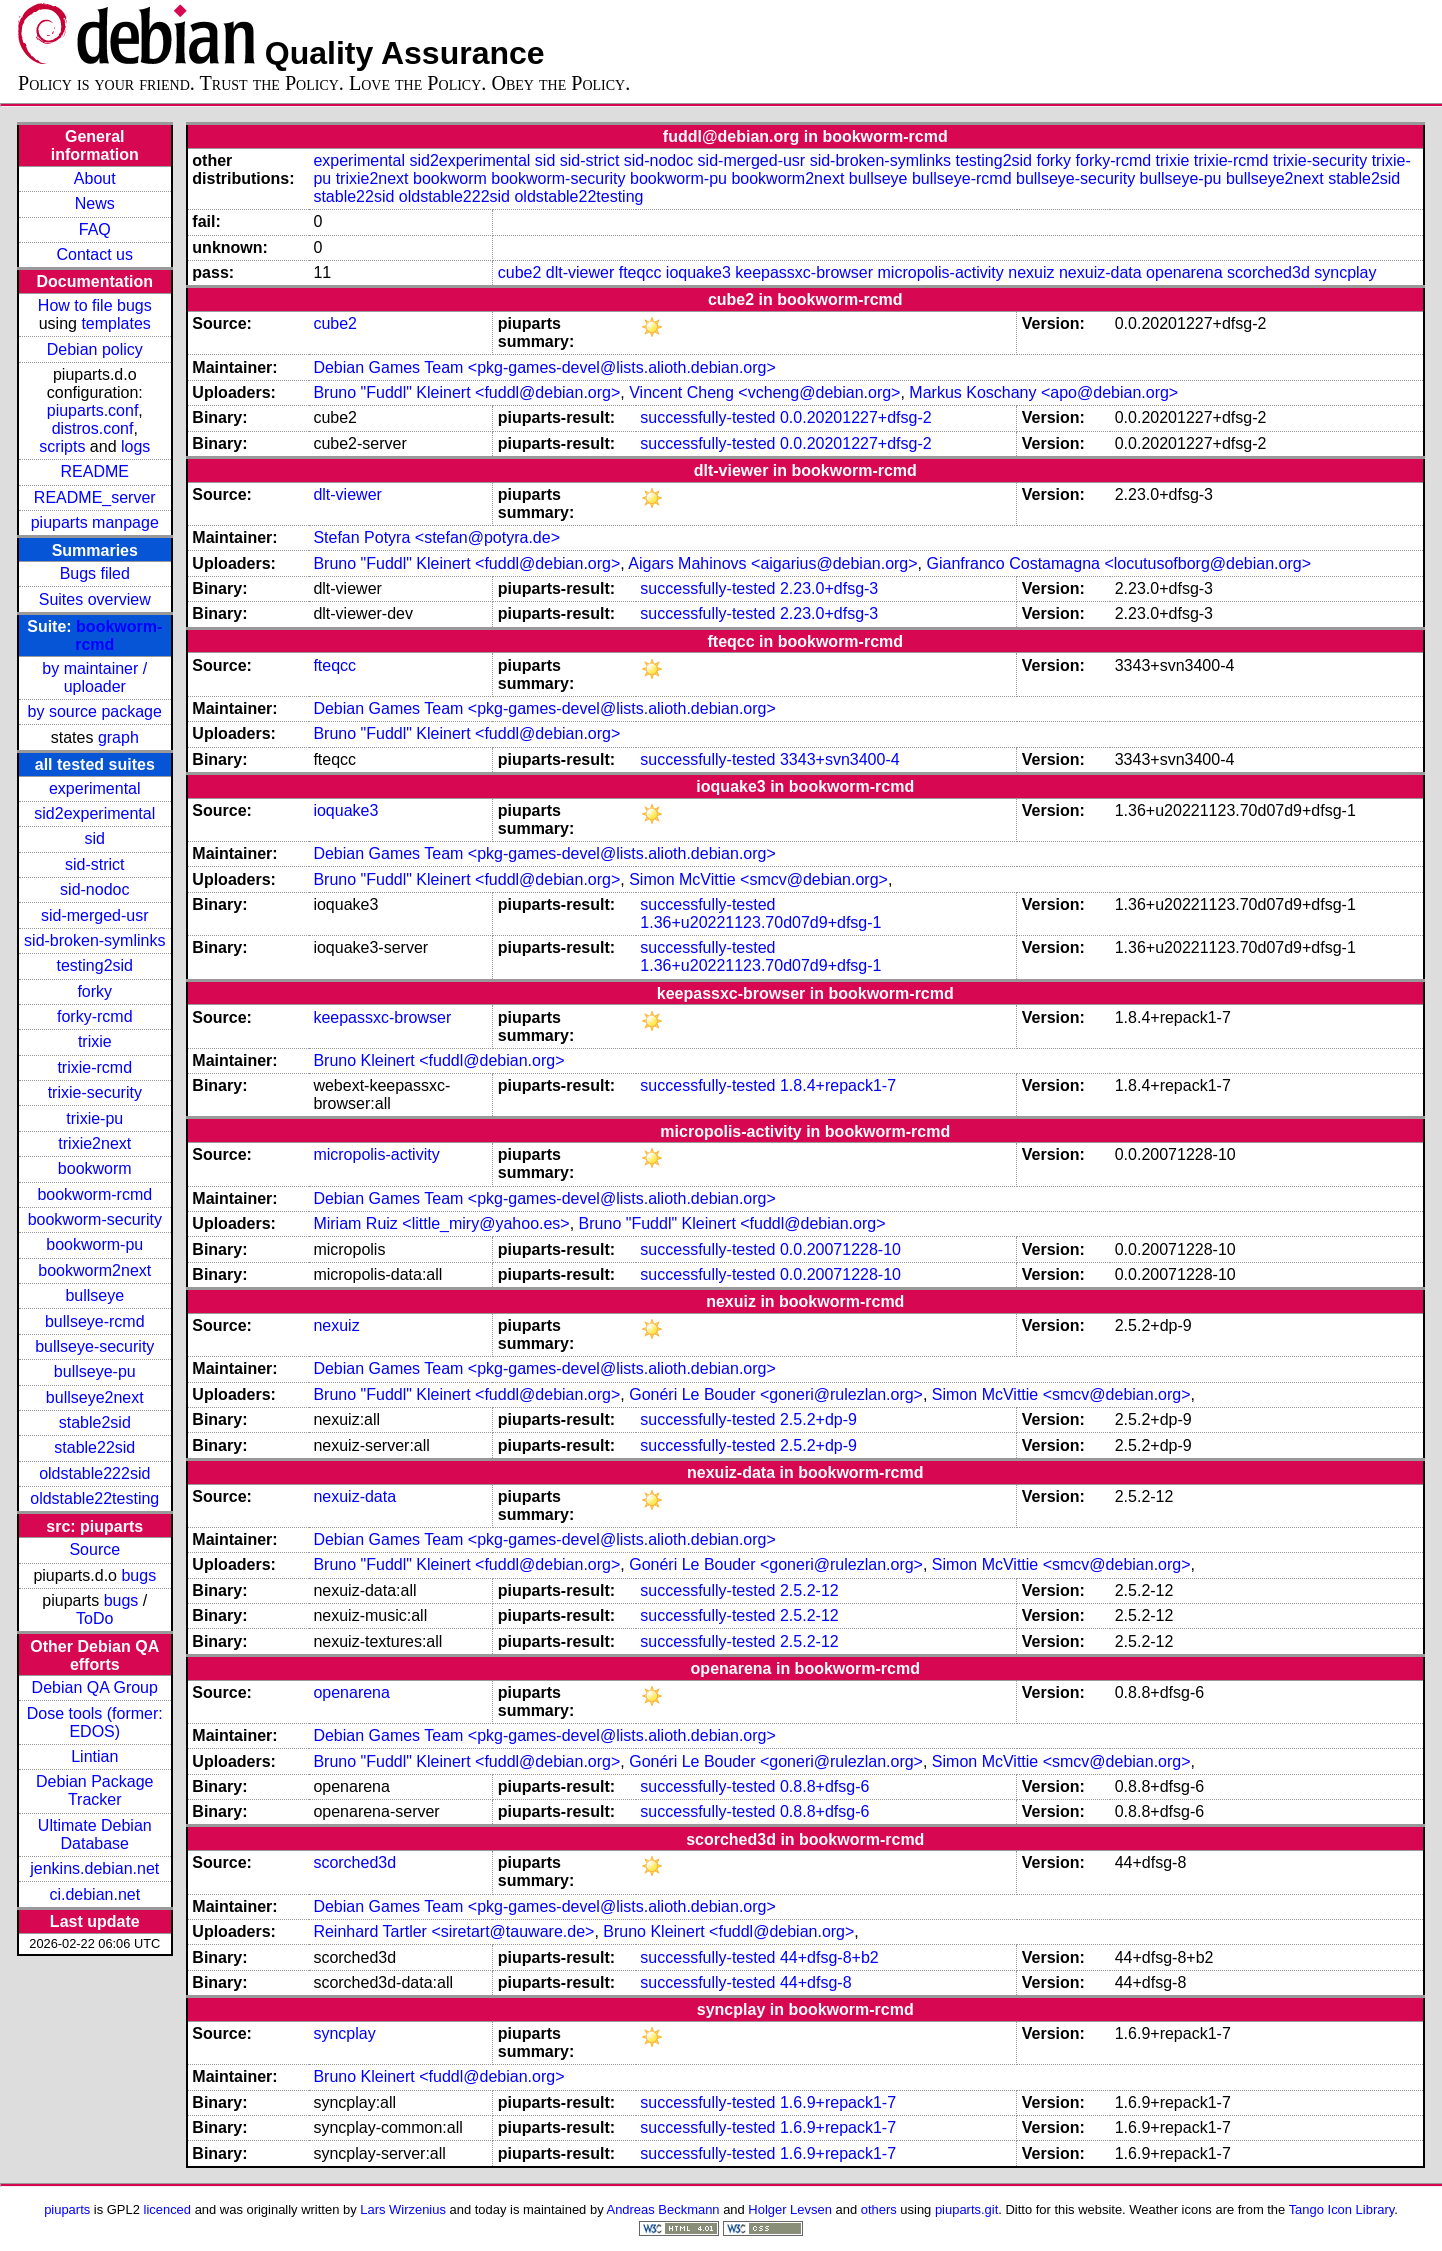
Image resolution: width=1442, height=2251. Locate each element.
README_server (95, 497)
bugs (138, 1575)
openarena (1184, 272)
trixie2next (94, 1143)
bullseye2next (95, 1397)
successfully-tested (707, 417)
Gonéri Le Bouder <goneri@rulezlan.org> (776, 1394)
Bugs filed (95, 573)
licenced (168, 2209)
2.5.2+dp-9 (818, 1419)
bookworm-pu (94, 1244)
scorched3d (1268, 272)
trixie (95, 1041)
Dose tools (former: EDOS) (95, 1722)
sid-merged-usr (95, 915)
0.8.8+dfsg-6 (824, 1786)
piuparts (67, 2209)
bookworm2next (94, 1270)
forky (94, 991)
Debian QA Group (95, 1687)
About (95, 178)
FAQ (95, 229)
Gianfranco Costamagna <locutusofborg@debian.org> (1119, 563)
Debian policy (95, 349)
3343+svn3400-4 (840, 759)
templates (115, 323)
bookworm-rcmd (94, 1194)
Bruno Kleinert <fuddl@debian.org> (438, 1060)
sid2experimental (94, 813)
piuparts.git (966, 2209)
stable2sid (95, 1422)
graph (118, 737)
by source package (95, 711)
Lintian (94, 1756)
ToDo (94, 1618)
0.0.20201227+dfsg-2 (856, 417)
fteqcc (640, 272)
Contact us (95, 254)
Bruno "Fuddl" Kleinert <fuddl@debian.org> (466, 392)
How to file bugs (95, 305)
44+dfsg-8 (816, 1982)
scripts (62, 446)
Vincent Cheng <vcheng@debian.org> (764, 392)
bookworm (95, 1168)
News (95, 203)
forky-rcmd (95, 1016)
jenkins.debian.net (94, 1868)
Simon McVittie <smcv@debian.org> (758, 879)
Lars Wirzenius (403, 2209)
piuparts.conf (93, 410)
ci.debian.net (94, 1894)
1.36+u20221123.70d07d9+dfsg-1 (760, 922)
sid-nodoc (94, 889)
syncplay (1345, 272)
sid (95, 838)
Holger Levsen (790, 2209)
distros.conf (93, 428)
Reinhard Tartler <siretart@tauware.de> (453, 1931)
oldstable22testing (94, 1498)
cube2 (520, 272)
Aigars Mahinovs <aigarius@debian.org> (772, 563)
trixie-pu (94, 1118)
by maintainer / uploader (94, 677)
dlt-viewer (580, 272)
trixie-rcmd (94, 1067)
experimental (95, 788)
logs (135, 446)
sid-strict (95, 864)
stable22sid (94, 1447)
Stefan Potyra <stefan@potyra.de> (436, 537)
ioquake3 (698, 272)
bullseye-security (94, 1346)
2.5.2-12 (809, 1590)
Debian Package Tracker (94, 1790)
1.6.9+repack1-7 (838, 2102)
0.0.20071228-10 (840, 1249)
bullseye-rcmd (95, 1321)
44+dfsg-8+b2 (829, 1957)
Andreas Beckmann (663, 2209)
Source (94, 1549)
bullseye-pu (95, 1371)
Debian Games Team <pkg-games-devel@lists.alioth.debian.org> (544, 367)
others (879, 2209)
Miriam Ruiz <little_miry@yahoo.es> (441, 1223)
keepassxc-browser (804, 272)
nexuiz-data (1100, 272)
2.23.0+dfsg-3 (829, 588)
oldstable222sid (94, 1473)
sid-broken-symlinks (94, 940)
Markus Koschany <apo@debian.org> (1043, 392)
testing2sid (95, 965)
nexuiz (1031, 272)
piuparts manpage (95, 522)
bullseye (94, 1295)
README (95, 471)
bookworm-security (95, 1219)
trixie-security (95, 1092)
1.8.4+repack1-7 (838, 1085)
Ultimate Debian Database (95, 1834)
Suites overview (95, 599)
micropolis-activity (941, 272)
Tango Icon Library (1342, 2209)
